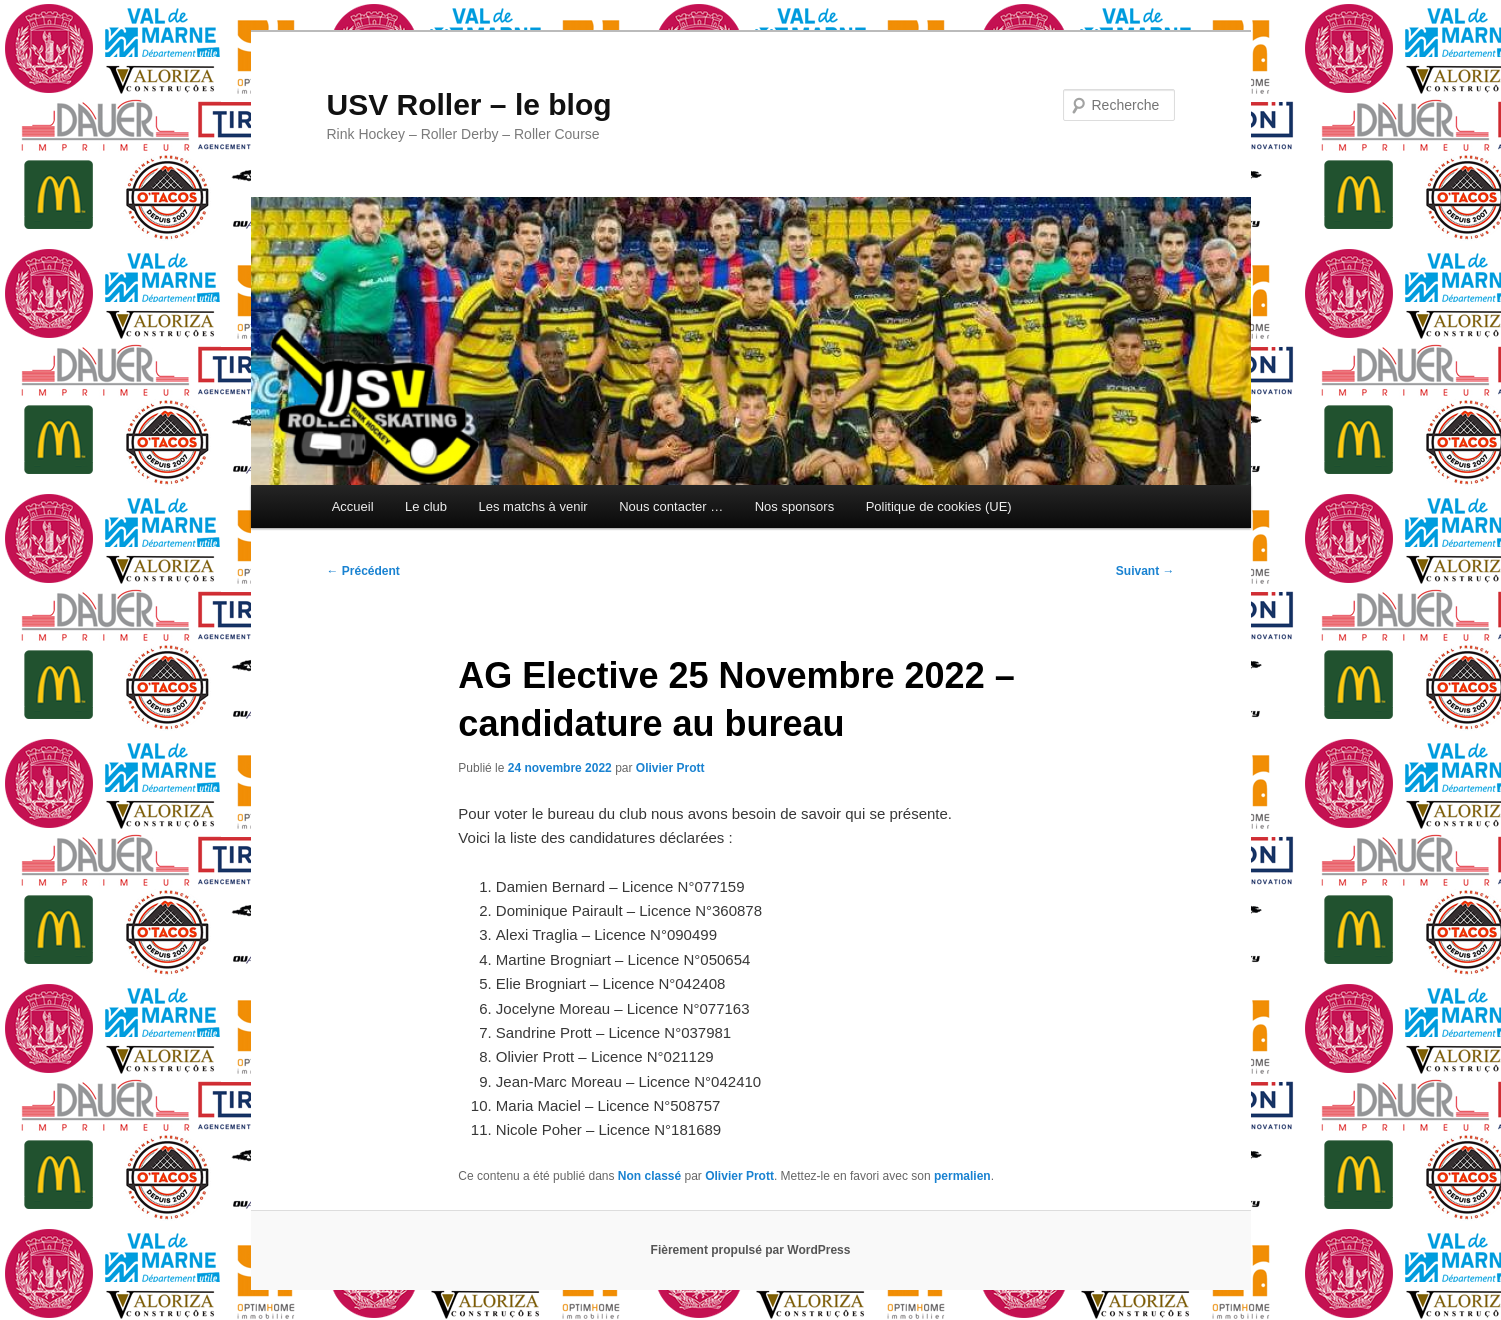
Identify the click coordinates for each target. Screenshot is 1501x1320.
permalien (962, 1176)
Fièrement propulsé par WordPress (751, 1250)
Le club (426, 506)
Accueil (353, 506)
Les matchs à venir (533, 506)
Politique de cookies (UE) (939, 506)
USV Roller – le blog (469, 104)
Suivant (1145, 571)
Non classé (649, 1176)
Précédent (363, 571)
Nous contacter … (671, 506)
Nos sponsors (794, 506)
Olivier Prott (670, 768)
